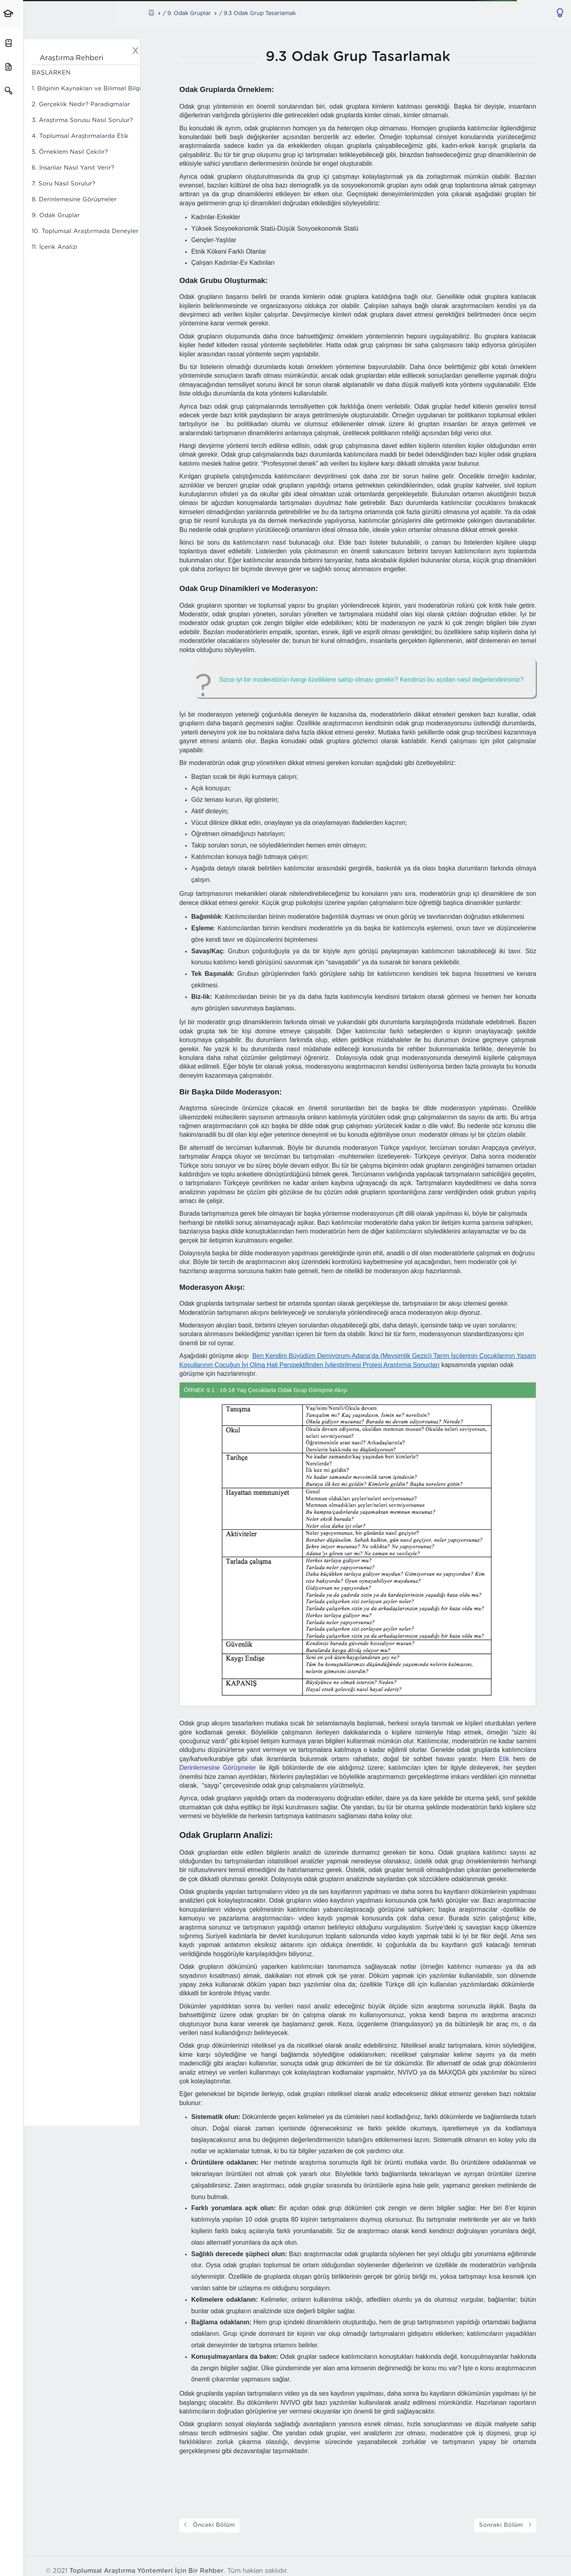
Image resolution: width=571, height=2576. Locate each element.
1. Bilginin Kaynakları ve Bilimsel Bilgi (86, 89)
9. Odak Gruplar (56, 216)
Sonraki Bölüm (508, 2526)
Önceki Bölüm (212, 2526)
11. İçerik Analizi (54, 248)
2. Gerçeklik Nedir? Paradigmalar (81, 105)
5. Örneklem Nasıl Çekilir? (70, 152)
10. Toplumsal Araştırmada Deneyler (85, 232)
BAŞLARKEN (51, 73)
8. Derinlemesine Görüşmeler (74, 200)
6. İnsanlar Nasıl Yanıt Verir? (73, 168)
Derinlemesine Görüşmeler (220, 1768)
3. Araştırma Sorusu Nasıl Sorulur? (82, 121)
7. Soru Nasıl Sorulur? (63, 184)
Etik (507, 1759)
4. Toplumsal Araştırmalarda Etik (80, 137)
